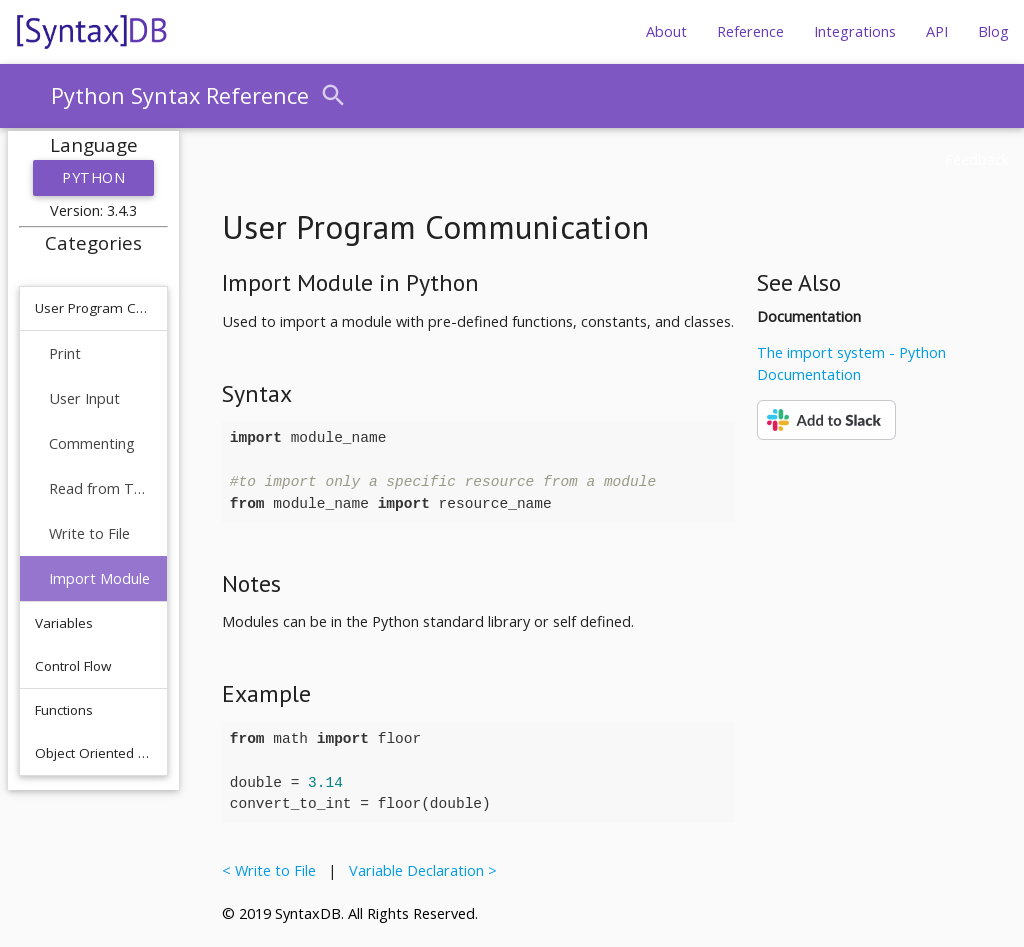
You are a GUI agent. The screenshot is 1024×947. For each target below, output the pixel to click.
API (937, 31)
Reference (750, 31)
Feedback (977, 159)
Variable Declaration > (419, 870)
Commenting (92, 443)
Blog (993, 31)
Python (93, 177)
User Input (84, 398)
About (666, 31)
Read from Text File (100, 488)
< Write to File (273, 870)
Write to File (89, 533)
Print (65, 353)
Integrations (855, 31)
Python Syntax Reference (180, 95)
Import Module (99, 578)
